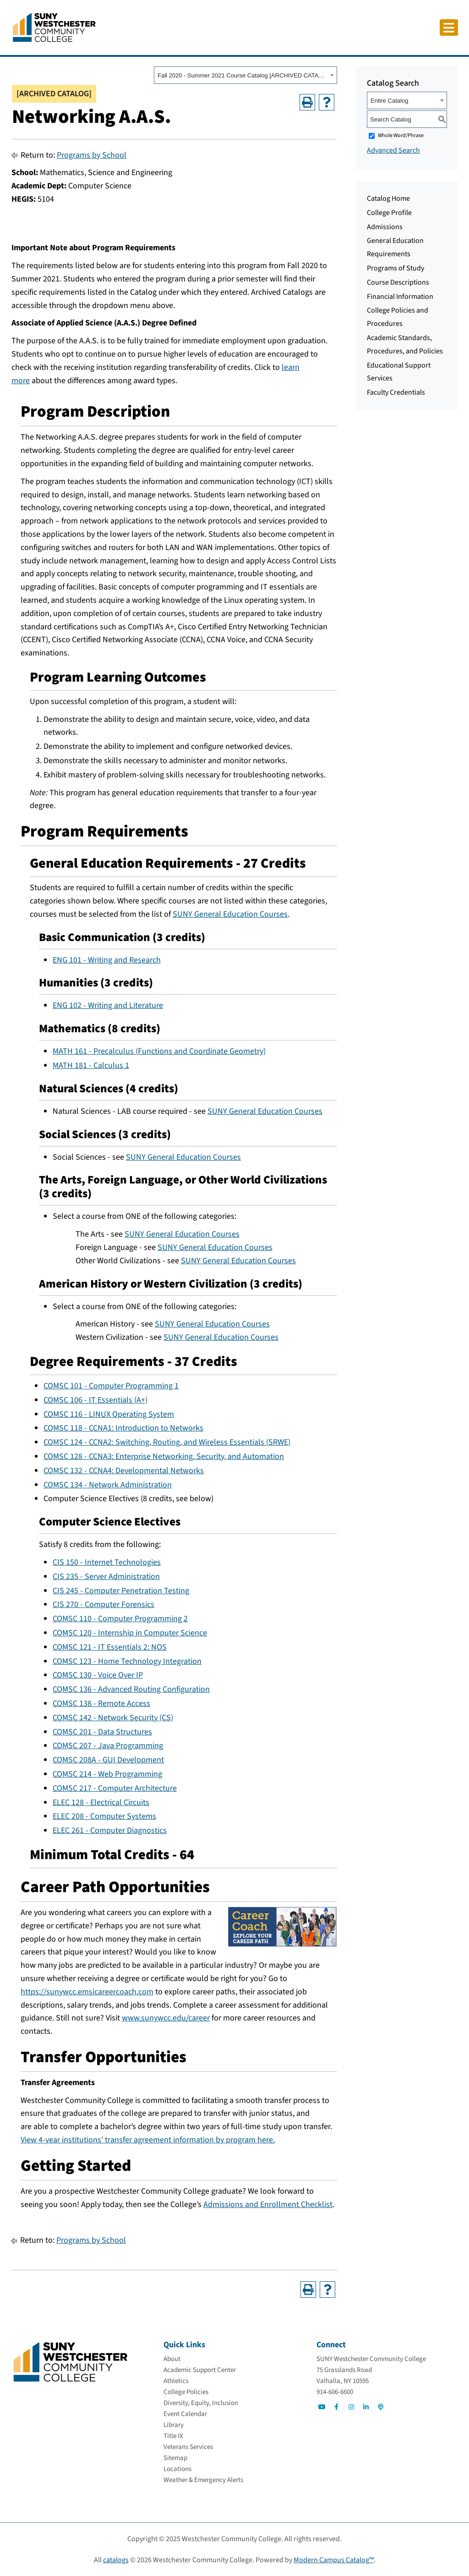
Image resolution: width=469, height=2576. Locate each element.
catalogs (116, 2560)
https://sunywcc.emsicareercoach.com (87, 1992)
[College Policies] (186, 2392)
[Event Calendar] (185, 2414)
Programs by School (91, 155)
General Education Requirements (395, 247)
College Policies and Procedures (397, 317)
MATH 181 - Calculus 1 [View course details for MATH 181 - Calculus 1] (91, 1065)
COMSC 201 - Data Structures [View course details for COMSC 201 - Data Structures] (102, 1732)
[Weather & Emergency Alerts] (203, 2480)
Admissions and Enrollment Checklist (268, 2204)
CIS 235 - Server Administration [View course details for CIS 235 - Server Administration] (106, 1576)
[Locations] (177, 2469)
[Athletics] (176, 2381)
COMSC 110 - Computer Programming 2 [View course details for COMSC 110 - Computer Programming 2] (120, 1618)
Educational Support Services (399, 372)
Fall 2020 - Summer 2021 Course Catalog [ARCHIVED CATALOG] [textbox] (242, 75)
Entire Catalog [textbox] (389, 100)
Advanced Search (393, 150)
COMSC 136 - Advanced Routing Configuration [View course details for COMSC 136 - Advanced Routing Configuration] (131, 1689)
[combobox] (245, 75)
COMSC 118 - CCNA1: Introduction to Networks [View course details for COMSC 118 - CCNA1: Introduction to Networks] (123, 1428)
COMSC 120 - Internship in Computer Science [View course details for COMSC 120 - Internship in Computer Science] (130, 1633)
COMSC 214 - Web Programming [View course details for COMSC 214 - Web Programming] (107, 1774)
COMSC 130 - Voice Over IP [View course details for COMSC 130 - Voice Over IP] (98, 1675)
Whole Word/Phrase (401, 135)
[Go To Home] (54, 27)
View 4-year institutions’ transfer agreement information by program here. (148, 2140)
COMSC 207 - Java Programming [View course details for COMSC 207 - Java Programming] (108, 1745)
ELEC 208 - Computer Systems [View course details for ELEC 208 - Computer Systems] (104, 1816)
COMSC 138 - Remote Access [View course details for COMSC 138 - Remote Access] (101, 1703)
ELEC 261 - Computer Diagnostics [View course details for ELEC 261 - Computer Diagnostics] (110, 1830)
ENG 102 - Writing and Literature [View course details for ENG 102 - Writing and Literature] (108, 1005)
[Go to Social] (321, 2407)
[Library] (174, 2425)
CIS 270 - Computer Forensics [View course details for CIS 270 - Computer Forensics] (103, 1604)
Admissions (385, 227)
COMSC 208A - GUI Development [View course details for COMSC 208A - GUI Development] (108, 1760)
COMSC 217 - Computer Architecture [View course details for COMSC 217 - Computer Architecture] (115, 1788)
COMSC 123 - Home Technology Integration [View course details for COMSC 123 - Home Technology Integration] (127, 1661)
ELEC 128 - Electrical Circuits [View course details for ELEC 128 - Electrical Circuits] (101, 1802)
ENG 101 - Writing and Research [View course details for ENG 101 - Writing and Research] (107, 960)
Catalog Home (388, 198)
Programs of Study (395, 268)
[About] (172, 2359)
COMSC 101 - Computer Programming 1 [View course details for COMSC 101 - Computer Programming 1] (111, 1386)
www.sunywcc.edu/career (166, 2018)
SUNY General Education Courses (230, 914)
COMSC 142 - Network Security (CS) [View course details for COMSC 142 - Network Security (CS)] (113, 1717)
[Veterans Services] (188, 2447)
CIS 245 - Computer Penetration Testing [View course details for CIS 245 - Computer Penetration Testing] (121, 1590)
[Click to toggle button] (449, 27)
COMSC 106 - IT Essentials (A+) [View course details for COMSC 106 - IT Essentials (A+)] (95, 1400)
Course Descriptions (398, 282)
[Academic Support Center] (200, 2370)
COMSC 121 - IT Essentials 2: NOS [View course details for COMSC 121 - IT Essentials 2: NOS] (110, 1647)
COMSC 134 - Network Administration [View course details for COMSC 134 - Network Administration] (108, 1485)
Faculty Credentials (396, 392)
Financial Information (400, 297)
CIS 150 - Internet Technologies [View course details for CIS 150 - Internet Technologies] (107, 1562)
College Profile (389, 213)
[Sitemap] (175, 2458)
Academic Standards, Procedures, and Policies (405, 344)
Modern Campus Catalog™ (334, 2560)
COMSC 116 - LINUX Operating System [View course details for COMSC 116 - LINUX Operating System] (109, 1414)
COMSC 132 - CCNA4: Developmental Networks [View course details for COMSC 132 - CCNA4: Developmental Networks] (124, 1470)
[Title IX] (173, 2436)
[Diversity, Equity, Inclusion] (201, 2403)
